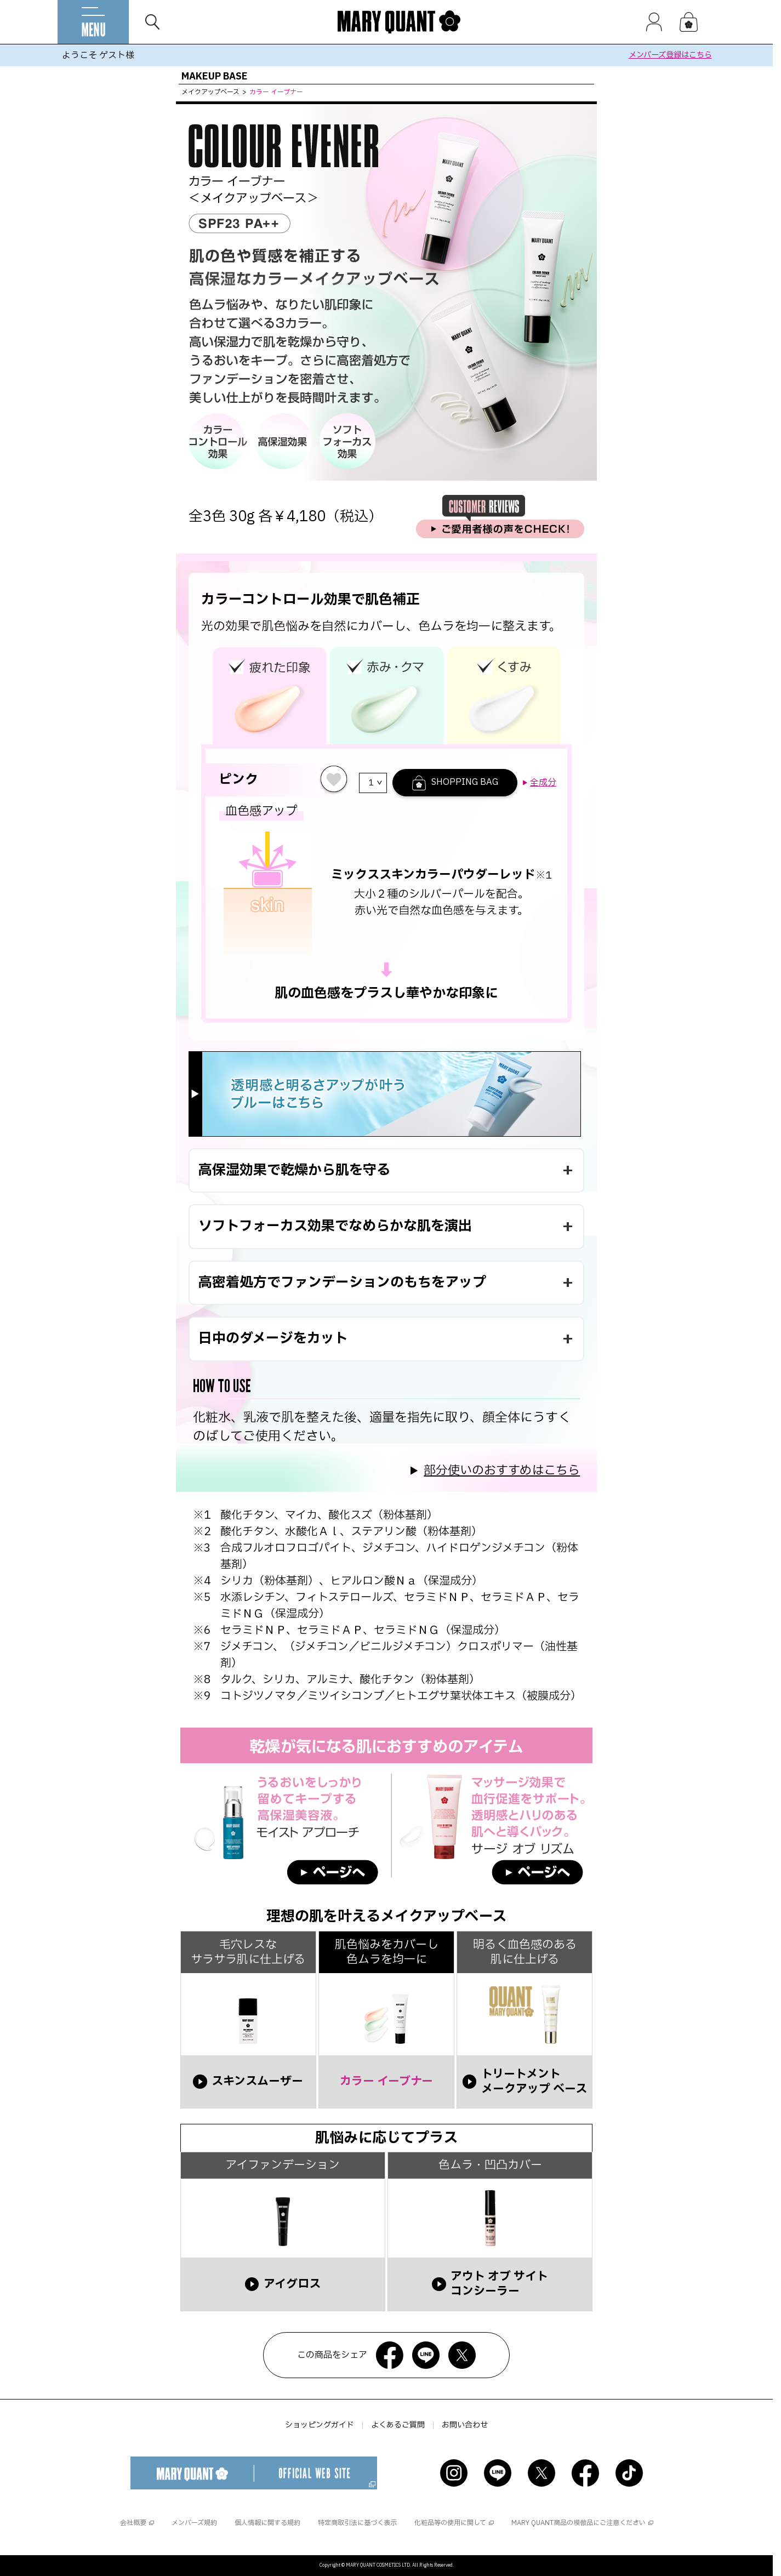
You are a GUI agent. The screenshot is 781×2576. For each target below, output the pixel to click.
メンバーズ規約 (194, 2523)
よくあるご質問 (398, 2425)
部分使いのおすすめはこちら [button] (502, 1471)
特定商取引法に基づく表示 (357, 2523)
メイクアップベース (210, 92)
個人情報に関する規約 (267, 2523)
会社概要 (133, 2523)
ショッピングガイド (319, 2425)
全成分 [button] (543, 782)
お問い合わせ (465, 2425)
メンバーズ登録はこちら (670, 55)
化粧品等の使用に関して (450, 2523)
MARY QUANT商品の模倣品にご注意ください (578, 2523)
